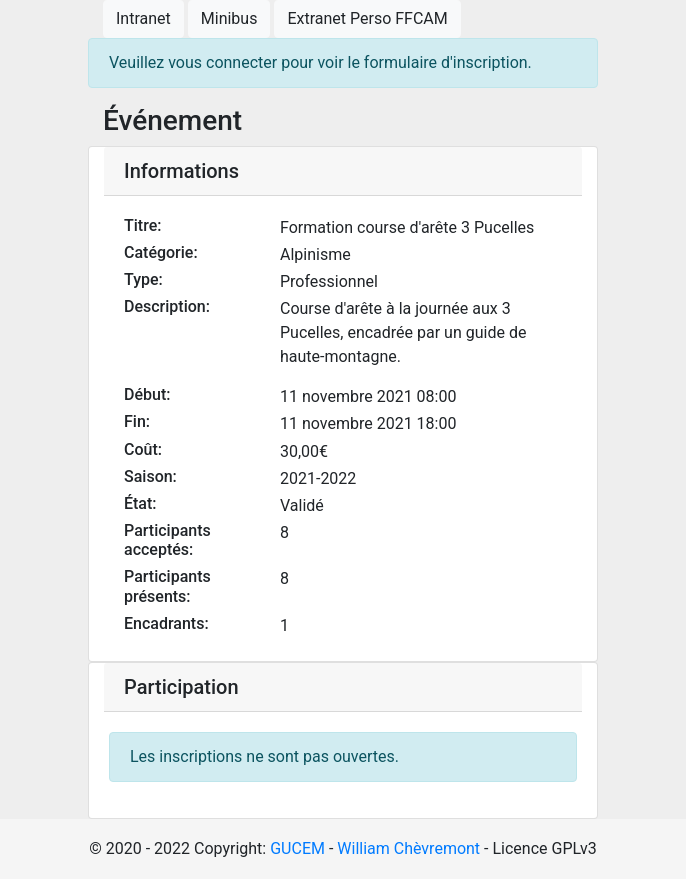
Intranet (143, 18)
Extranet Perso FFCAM (367, 18)
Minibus (229, 18)
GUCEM (297, 848)
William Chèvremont (408, 848)
